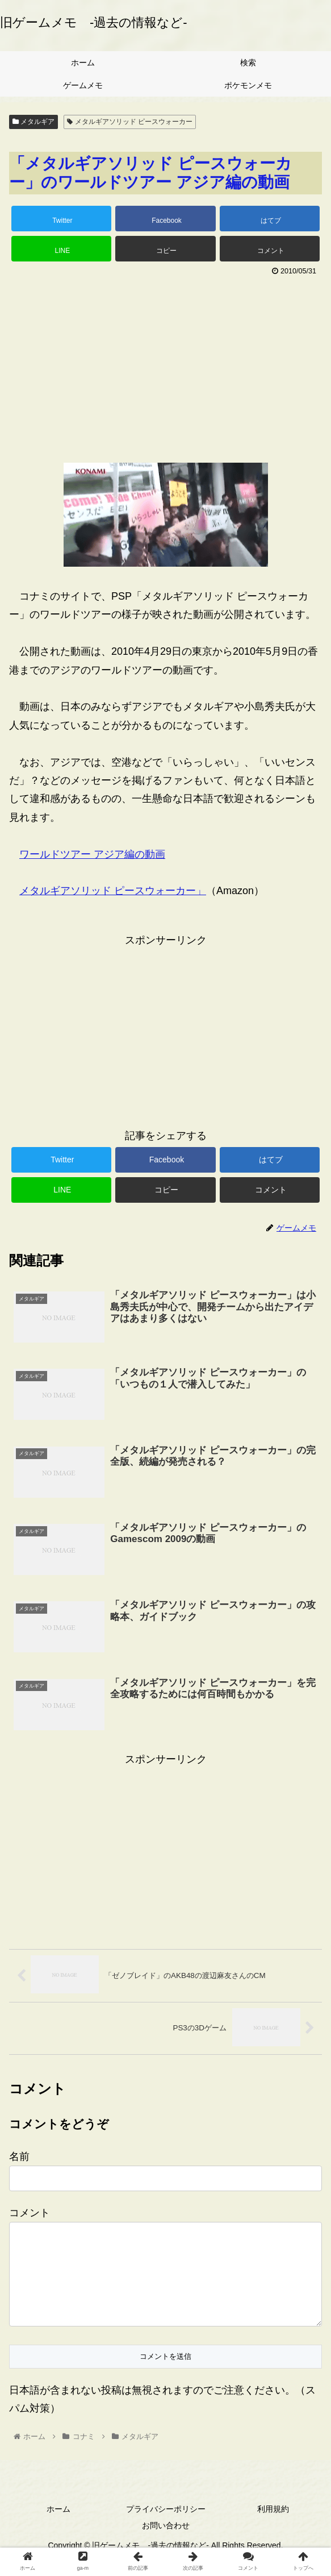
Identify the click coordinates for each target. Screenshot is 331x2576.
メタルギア (33, 122)
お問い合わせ (166, 2544)
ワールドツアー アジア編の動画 (92, 854)
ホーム (58, 2527)
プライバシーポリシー (166, 2527)
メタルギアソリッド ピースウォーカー (129, 122)
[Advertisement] (165, 364)
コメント (29, 2213)
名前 (19, 2157)
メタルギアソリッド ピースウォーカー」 (112, 890)
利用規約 (273, 2527)
